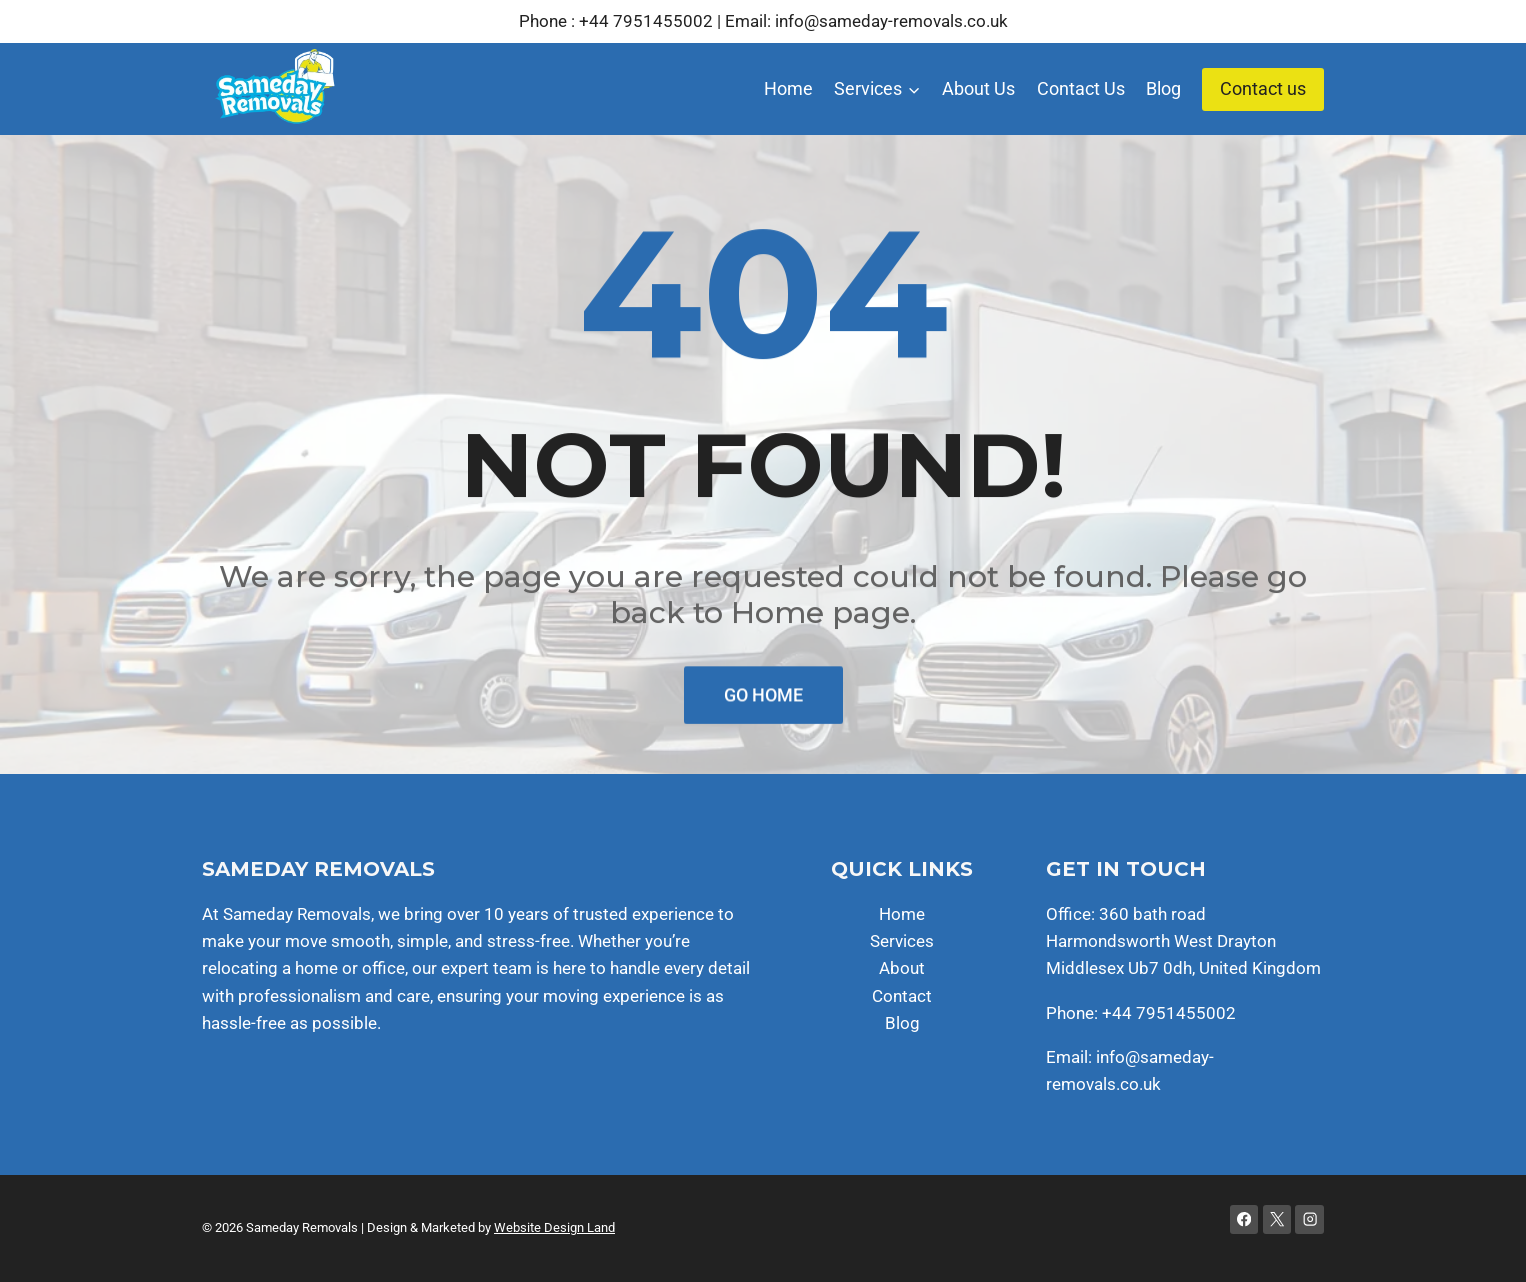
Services (902, 941)
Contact (902, 996)
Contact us (1263, 88)
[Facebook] (1244, 1219)
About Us (978, 88)
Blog (1163, 88)
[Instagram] (1309, 1219)
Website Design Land (554, 1227)
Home (788, 88)
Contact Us (1081, 88)
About (902, 968)
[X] (1277, 1219)
